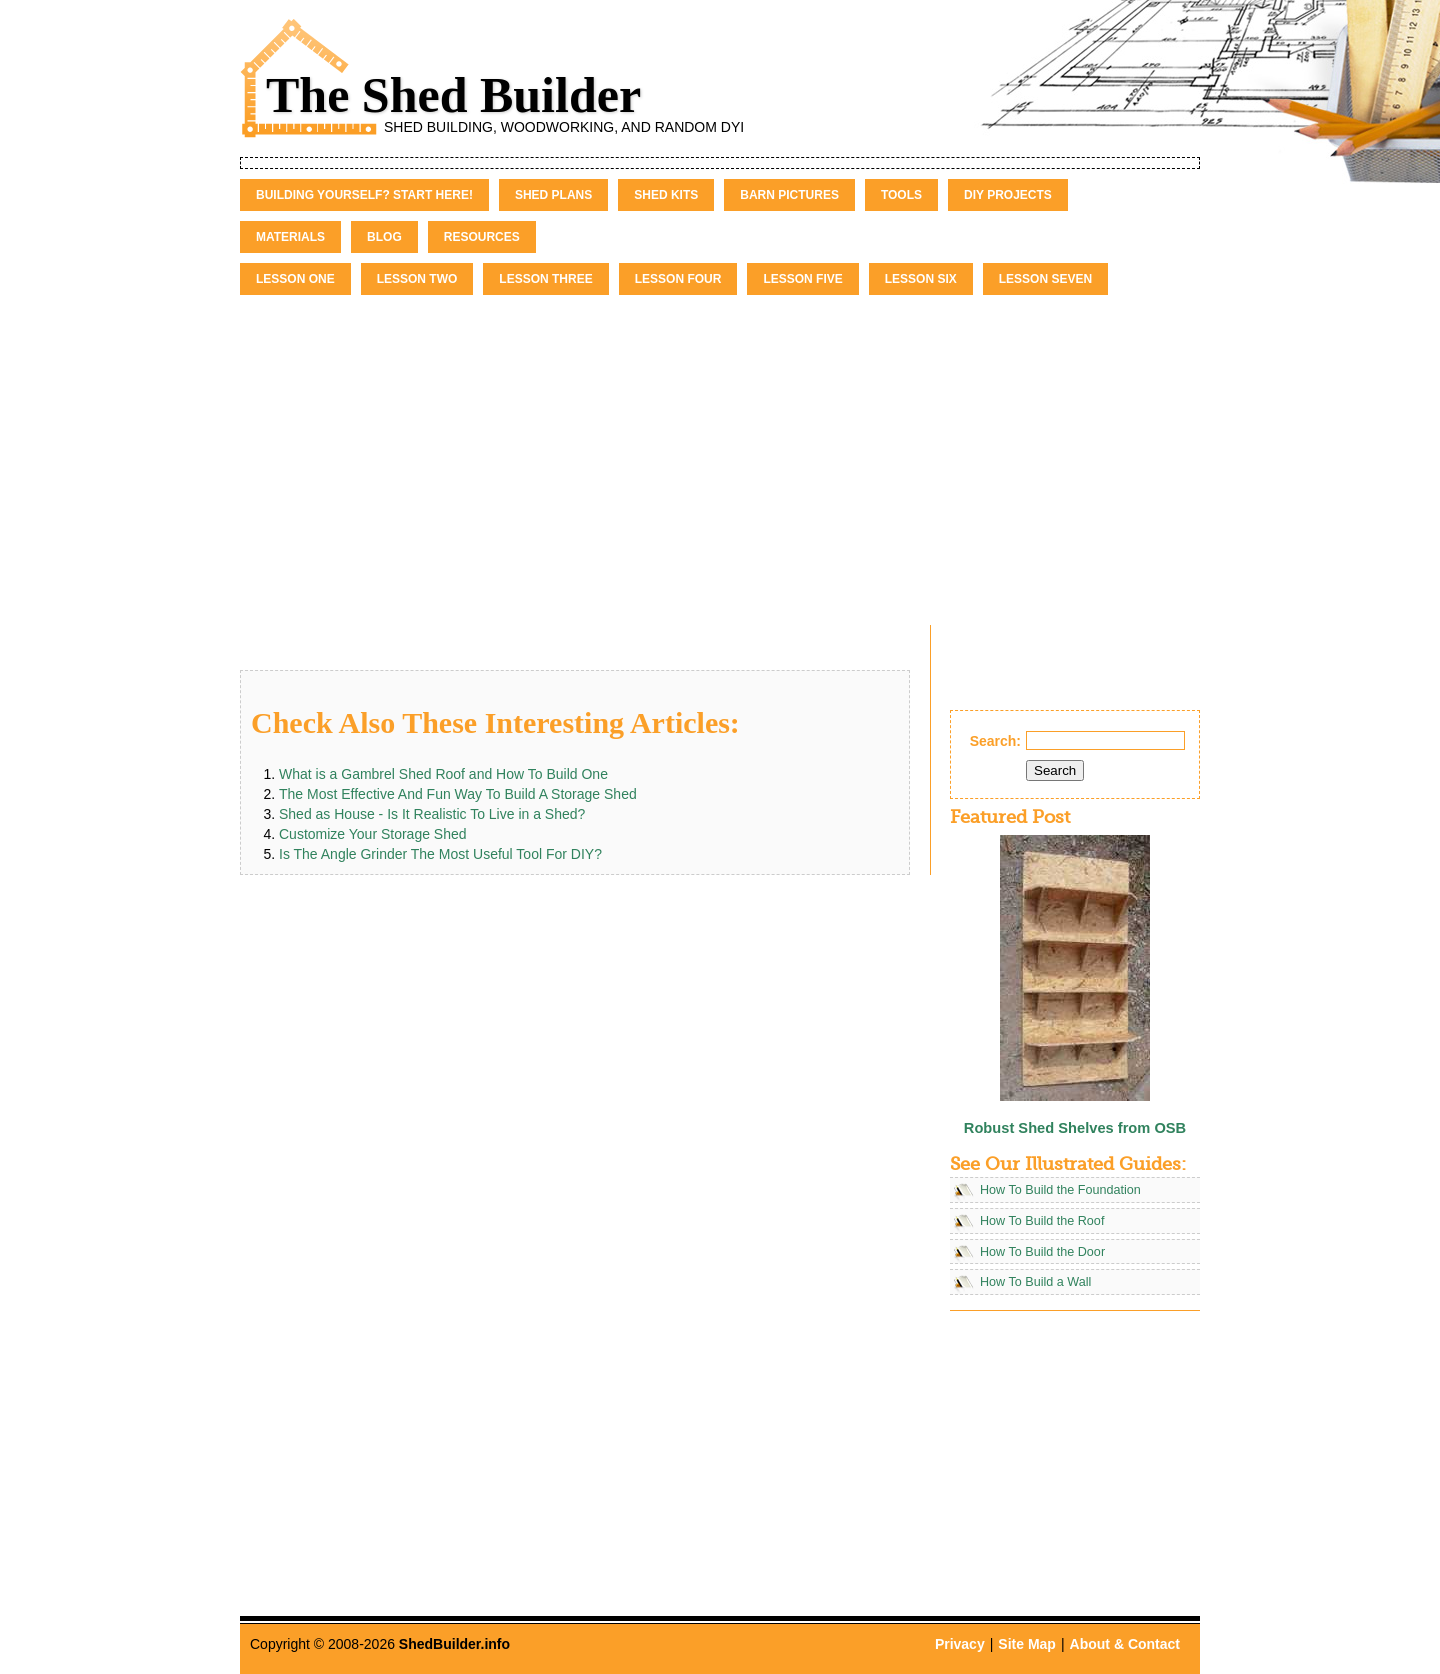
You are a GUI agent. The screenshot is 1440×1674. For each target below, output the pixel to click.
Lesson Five (802, 279)
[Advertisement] (720, 445)
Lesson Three (545, 279)
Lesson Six (921, 279)
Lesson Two (417, 279)
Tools (901, 195)
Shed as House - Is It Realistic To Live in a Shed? (432, 814)
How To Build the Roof (1042, 1221)
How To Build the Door (1042, 1252)
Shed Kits (666, 195)
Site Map (1027, 1644)
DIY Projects (1008, 195)
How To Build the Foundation (1060, 1190)
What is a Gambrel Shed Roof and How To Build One (443, 774)
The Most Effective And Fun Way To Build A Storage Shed (458, 794)
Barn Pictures (789, 195)
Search (1055, 770)
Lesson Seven (1045, 279)
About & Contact (1125, 1644)
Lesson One (295, 279)
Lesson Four (678, 279)
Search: (995, 741)
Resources (482, 237)
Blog (384, 237)
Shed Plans (553, 195)
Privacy (960, 1644)
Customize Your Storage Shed (373, 834)
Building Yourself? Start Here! (364, 195)
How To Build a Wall (1035, 1282)
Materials (290, 237)
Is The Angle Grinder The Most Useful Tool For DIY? (440, 854)
